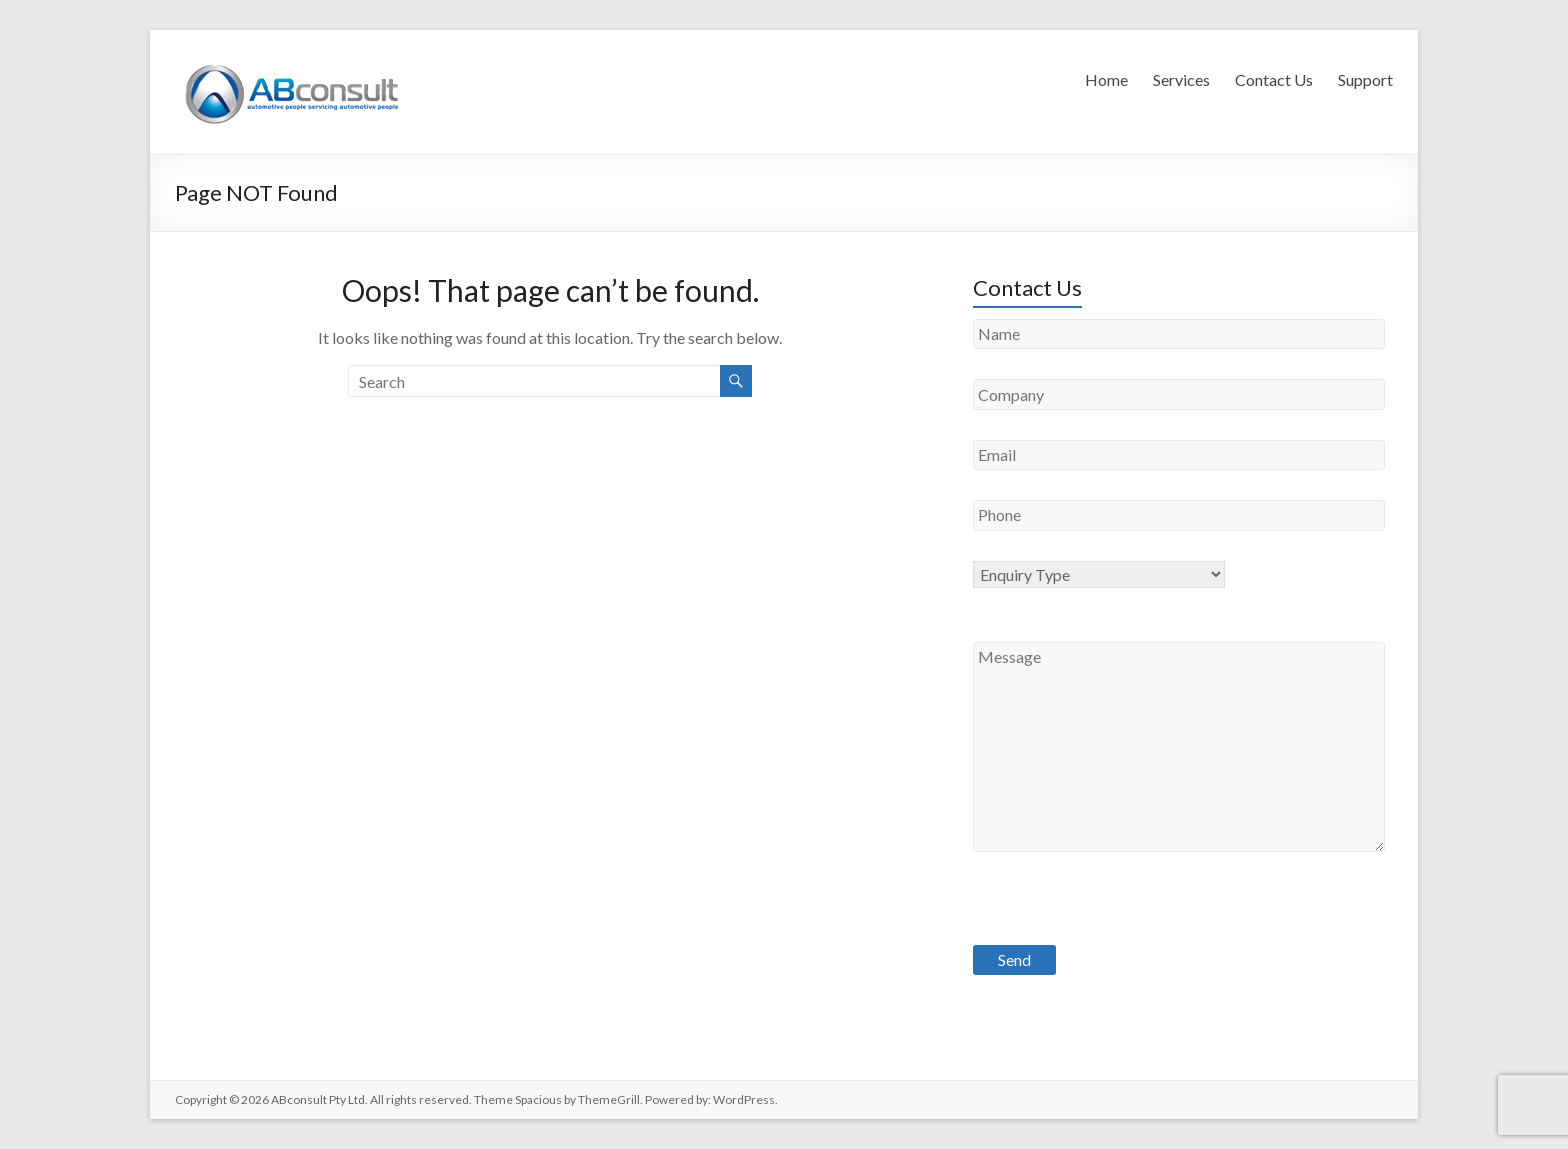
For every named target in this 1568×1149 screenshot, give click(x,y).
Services (1181, 79)
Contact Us (1274, 79)
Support (1365, 79)
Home (1106, 79)
